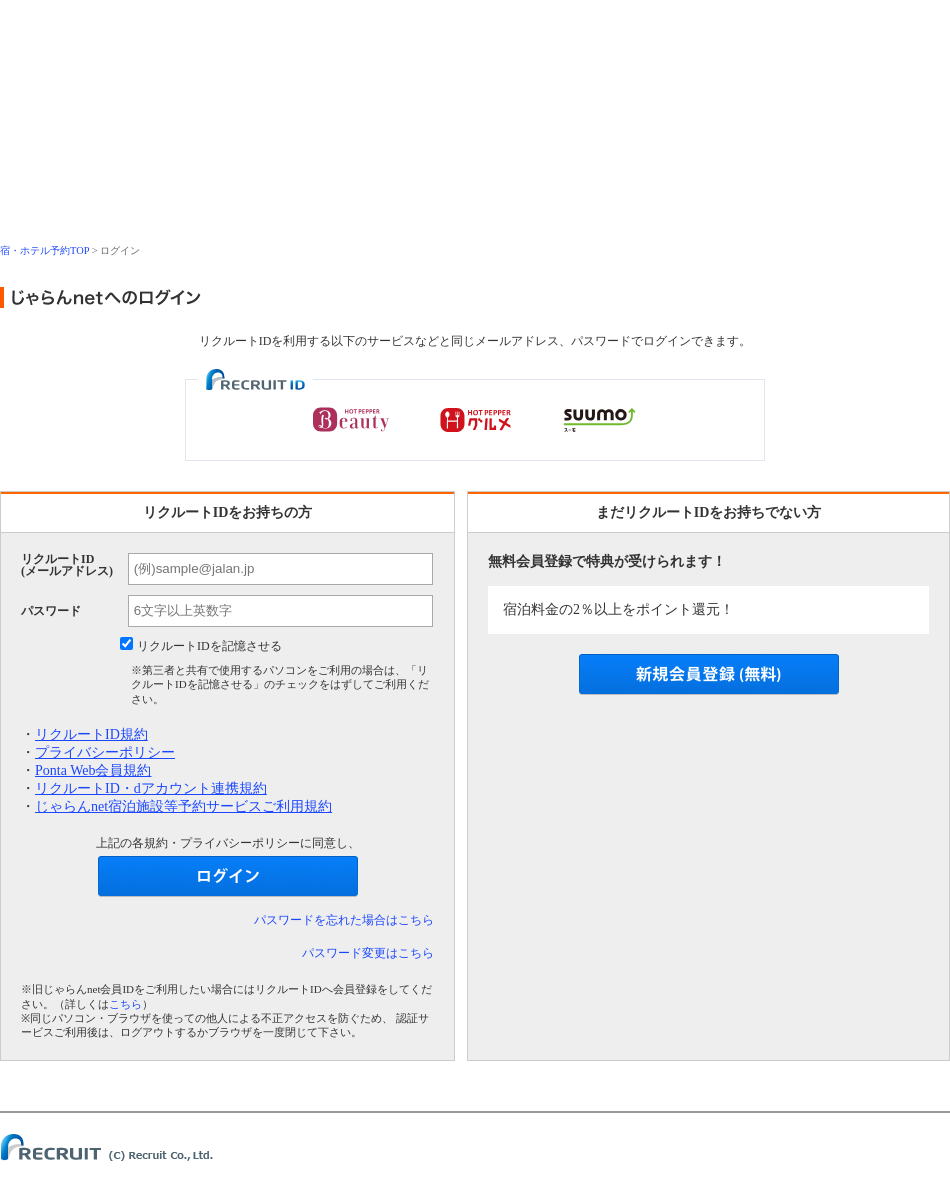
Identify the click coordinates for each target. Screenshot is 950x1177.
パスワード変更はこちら (368, 953)
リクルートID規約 (91, 734)
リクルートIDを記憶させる (209, 646)
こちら (125, 1004)
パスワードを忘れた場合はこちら (344, 920)
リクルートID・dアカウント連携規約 (151, 788)
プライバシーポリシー (105, 752)
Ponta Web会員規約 (93, 770)
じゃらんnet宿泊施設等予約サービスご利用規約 (183, 806)
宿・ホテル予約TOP (44, 250)
